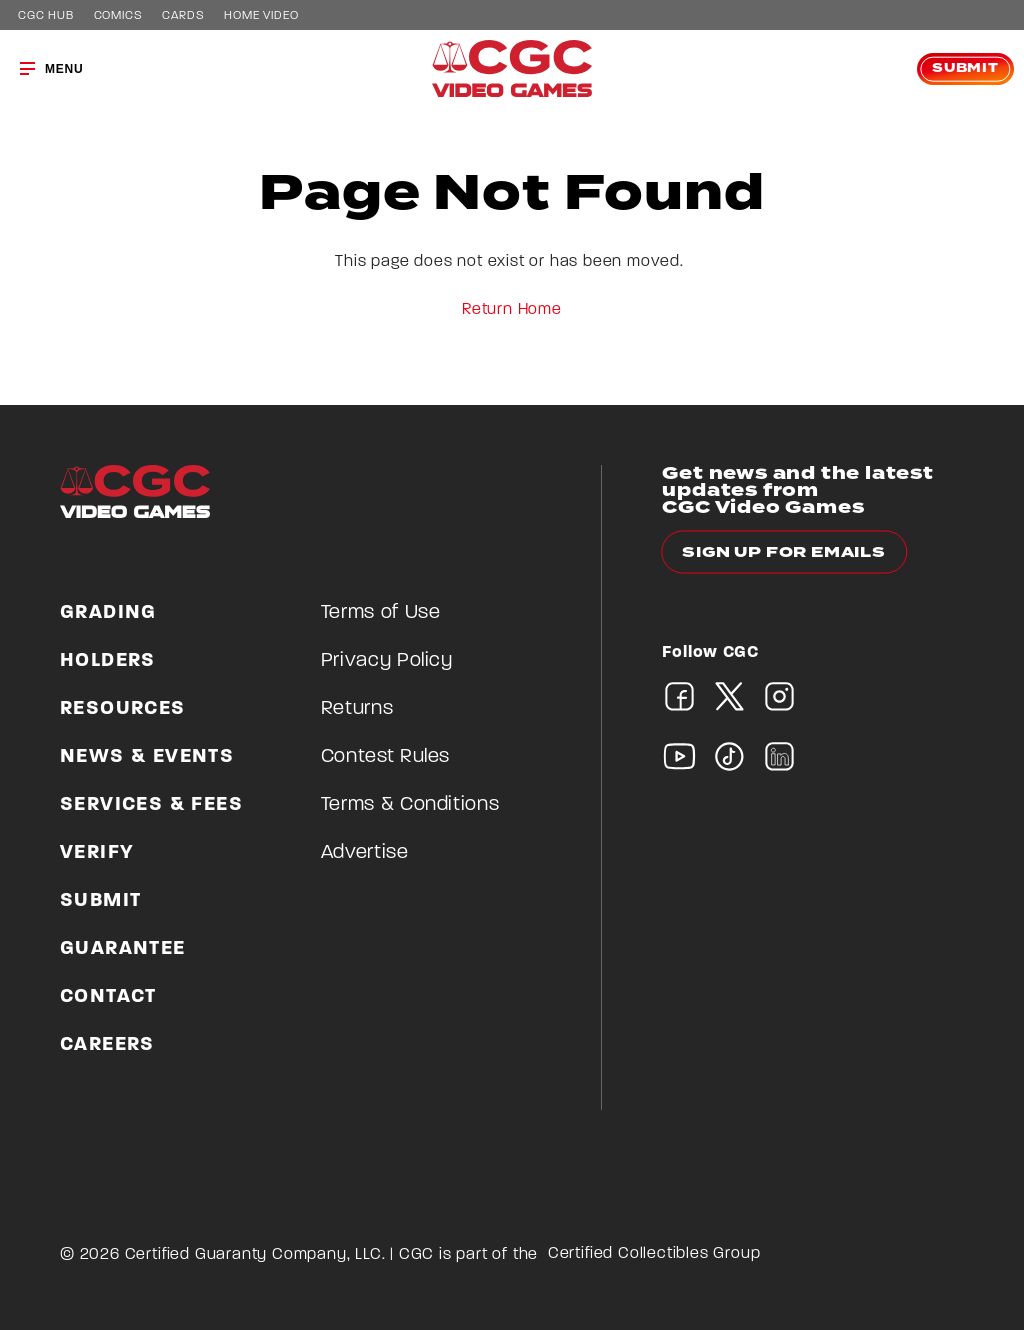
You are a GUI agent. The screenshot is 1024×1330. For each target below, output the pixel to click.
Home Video (261, 16)
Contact (108, 997)
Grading (108, 613)
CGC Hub (46, 16)
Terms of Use (381, 613)
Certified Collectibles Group (654, 1254)
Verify (97, 853)
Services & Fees (151, 805)
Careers (107, 1045)
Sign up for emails (783, 552)
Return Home (512, 310)
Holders (108, 661)
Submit (965, 68)
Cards (183, 16)
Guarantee (123, 949)
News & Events (147, 757)
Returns (357, 709)
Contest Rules (385, 757)
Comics (118, 16)
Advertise (365, 853)
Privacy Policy (387, 661)
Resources (123, 709)
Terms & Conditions (410, 805)
